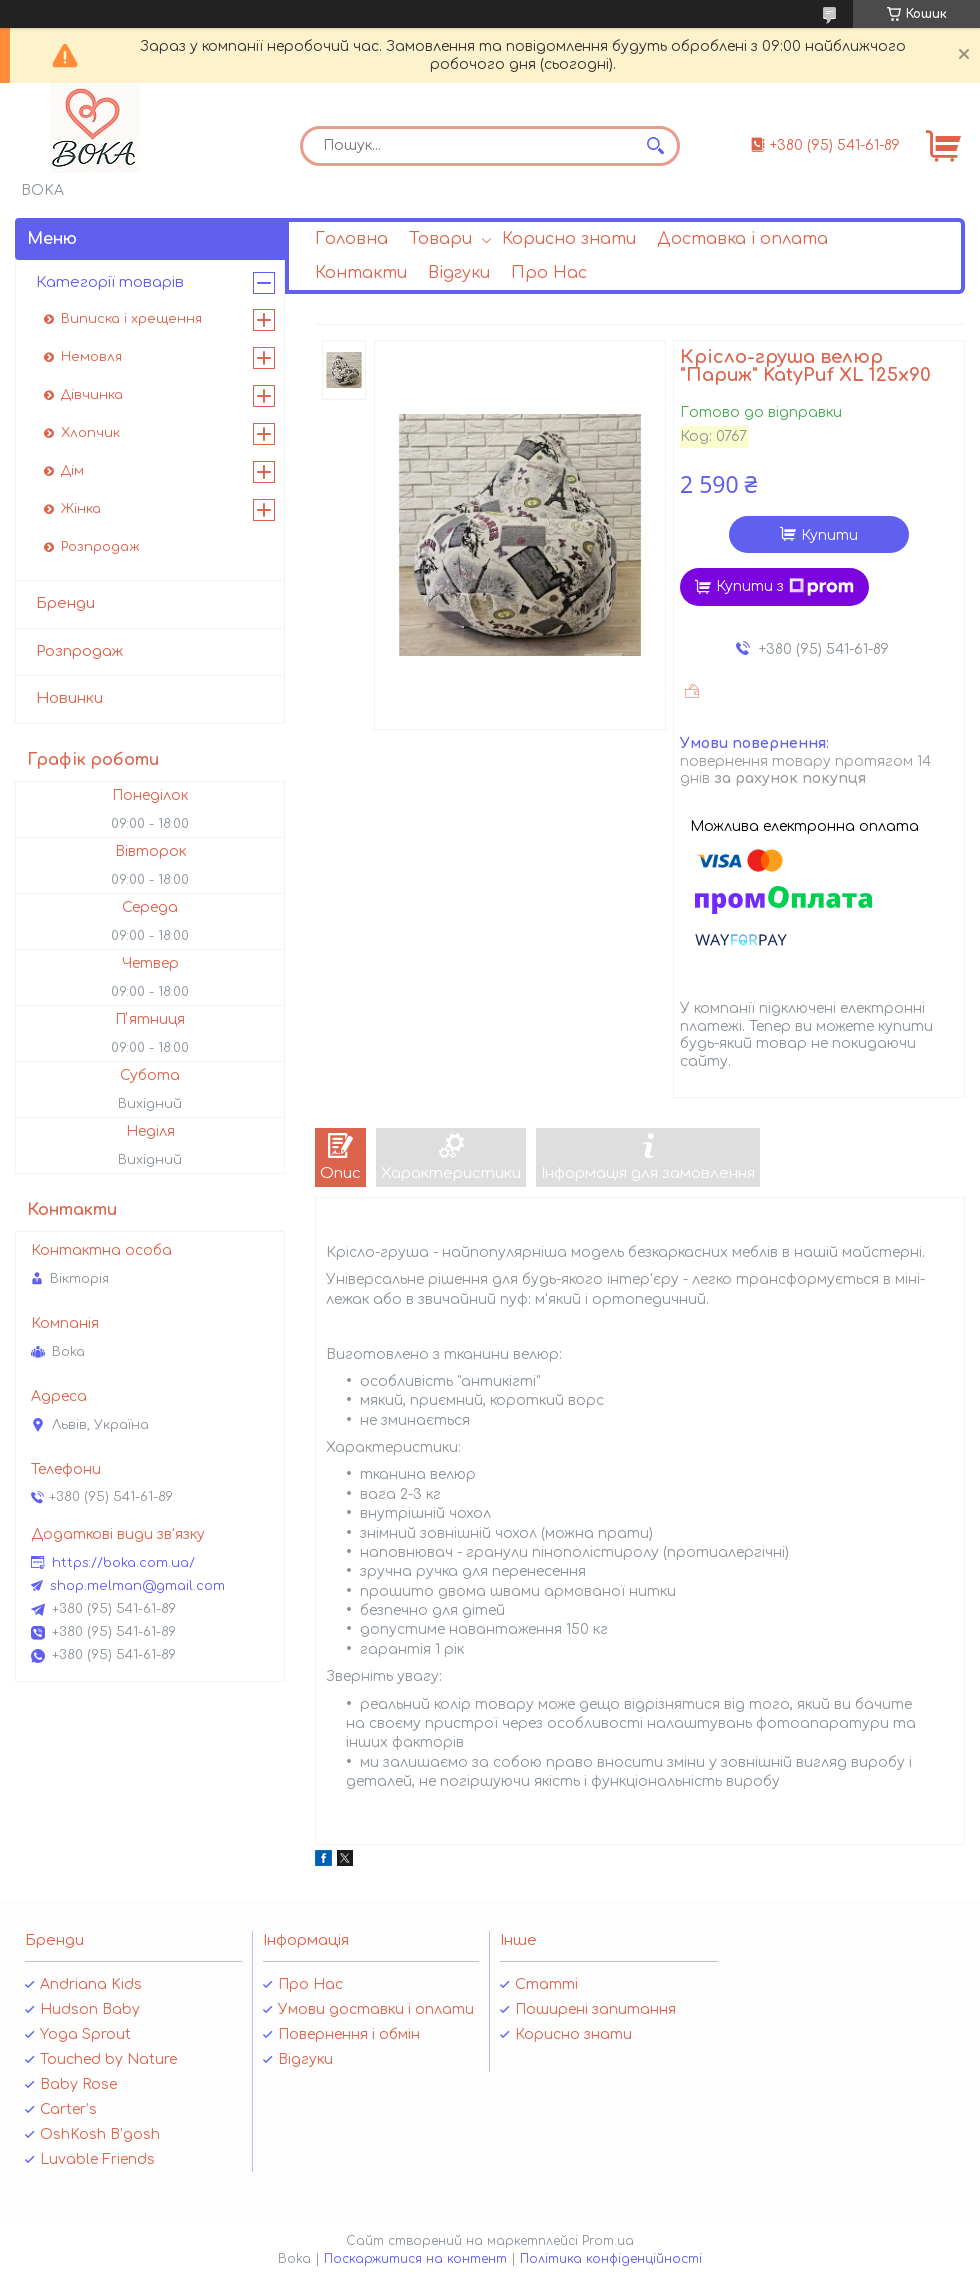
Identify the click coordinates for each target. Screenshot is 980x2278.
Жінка (81, 509)
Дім (72, 471)
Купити (829, 535)
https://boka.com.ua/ (123, 1563)
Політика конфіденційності (611, 2259)
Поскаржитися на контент (415, 2259)
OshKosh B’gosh (100, 2134)
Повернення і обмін (349, 2034)
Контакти (361, 273)
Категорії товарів (110, 282)
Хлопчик (90, 433)
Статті (546, 1984)
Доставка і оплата (742, 239)
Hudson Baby (90, 2009)
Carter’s (68, 2109)
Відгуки (459, 273)
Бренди (65, 603)
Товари (440, 239)
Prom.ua (608, 2241)
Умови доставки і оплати (376, 2009)
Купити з (785, 587)
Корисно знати (569, 239)
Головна (351, 239)
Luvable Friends (97, 2159)
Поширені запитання (595, 2009)
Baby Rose (78, 2084)
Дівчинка (92, 395)
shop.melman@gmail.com (137, 1586)
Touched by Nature (108, 2059)
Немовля (91, 357)
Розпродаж (100, 547)
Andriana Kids (91, 1984)
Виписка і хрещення (131, 319)
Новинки (69, 698)
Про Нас (549, 273)
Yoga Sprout (85, 2034)
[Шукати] (655, 146)
